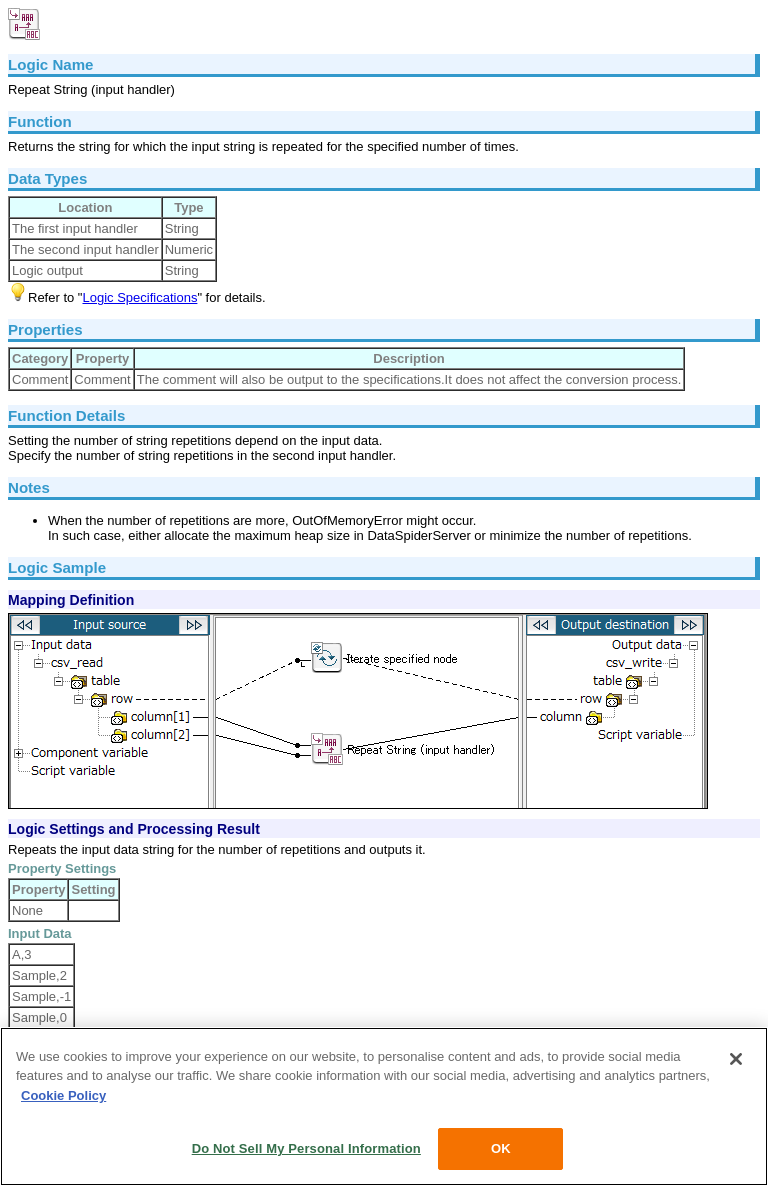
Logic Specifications (139, 297)
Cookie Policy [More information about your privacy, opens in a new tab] (63, 1095)
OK (501, 1148)
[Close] (736, 1059)
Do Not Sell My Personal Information (306, 1148)
